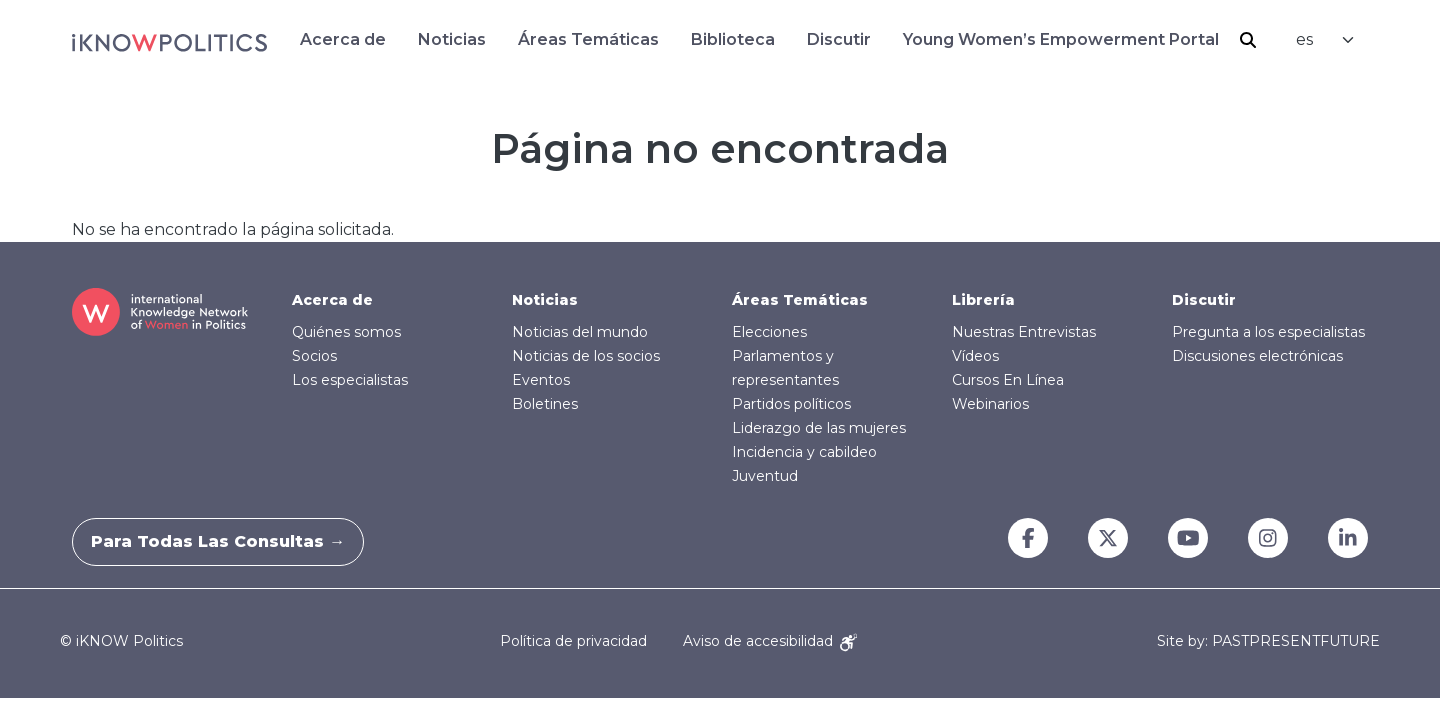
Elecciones (769, 332)
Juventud (765, 476)
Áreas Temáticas (588, 39)
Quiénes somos (346, 332)
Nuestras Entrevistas (1024, 332)
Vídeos (975, 356)
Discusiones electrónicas (1257, 356)
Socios (314, 356)
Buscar (1248, 40)
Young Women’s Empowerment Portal (1061, 39)
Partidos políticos (791, 404)
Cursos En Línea (1008, 380)
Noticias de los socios (586, 356)
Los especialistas (350, 380)
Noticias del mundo (580, 332)
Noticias (452, 39)
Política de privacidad (573, 641)
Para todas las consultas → (230, 541)
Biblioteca (733, 39)
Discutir (839, 39)
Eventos (541, 380)
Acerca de (343, 39)
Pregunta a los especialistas (1268, 332)
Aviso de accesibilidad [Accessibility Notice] (770, 641)
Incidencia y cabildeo (804, 452)
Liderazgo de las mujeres (819, 428)
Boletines (545, 404)
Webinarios (990, 404)
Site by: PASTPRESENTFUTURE (1268, 641)
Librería (983, 300)
